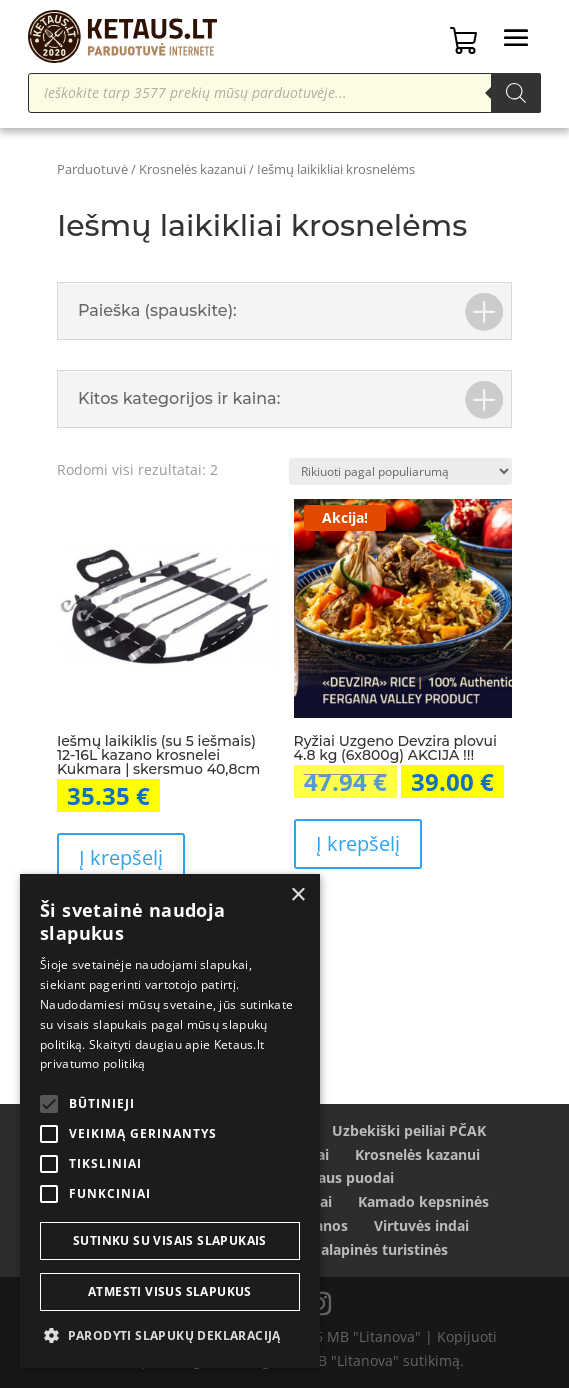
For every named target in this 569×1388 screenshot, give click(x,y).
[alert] (170, 1121)
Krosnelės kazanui (192, 169)
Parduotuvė (92, 169)
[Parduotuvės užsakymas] (400, 471)
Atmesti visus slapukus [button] (170, 1291)
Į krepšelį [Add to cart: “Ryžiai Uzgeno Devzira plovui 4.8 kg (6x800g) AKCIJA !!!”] (358, 843)
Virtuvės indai (421, 1225)
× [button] (297, 895)
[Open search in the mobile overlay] (284, 93)
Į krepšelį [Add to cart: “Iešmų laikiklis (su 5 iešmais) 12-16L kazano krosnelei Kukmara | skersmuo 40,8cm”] (121, 857)
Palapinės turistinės (380, 1249)
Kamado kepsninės (423, 1201)
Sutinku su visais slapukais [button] (170, 1240)
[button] (170, 1336)
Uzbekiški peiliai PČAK (409, 1130)
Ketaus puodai (344, 1177)
